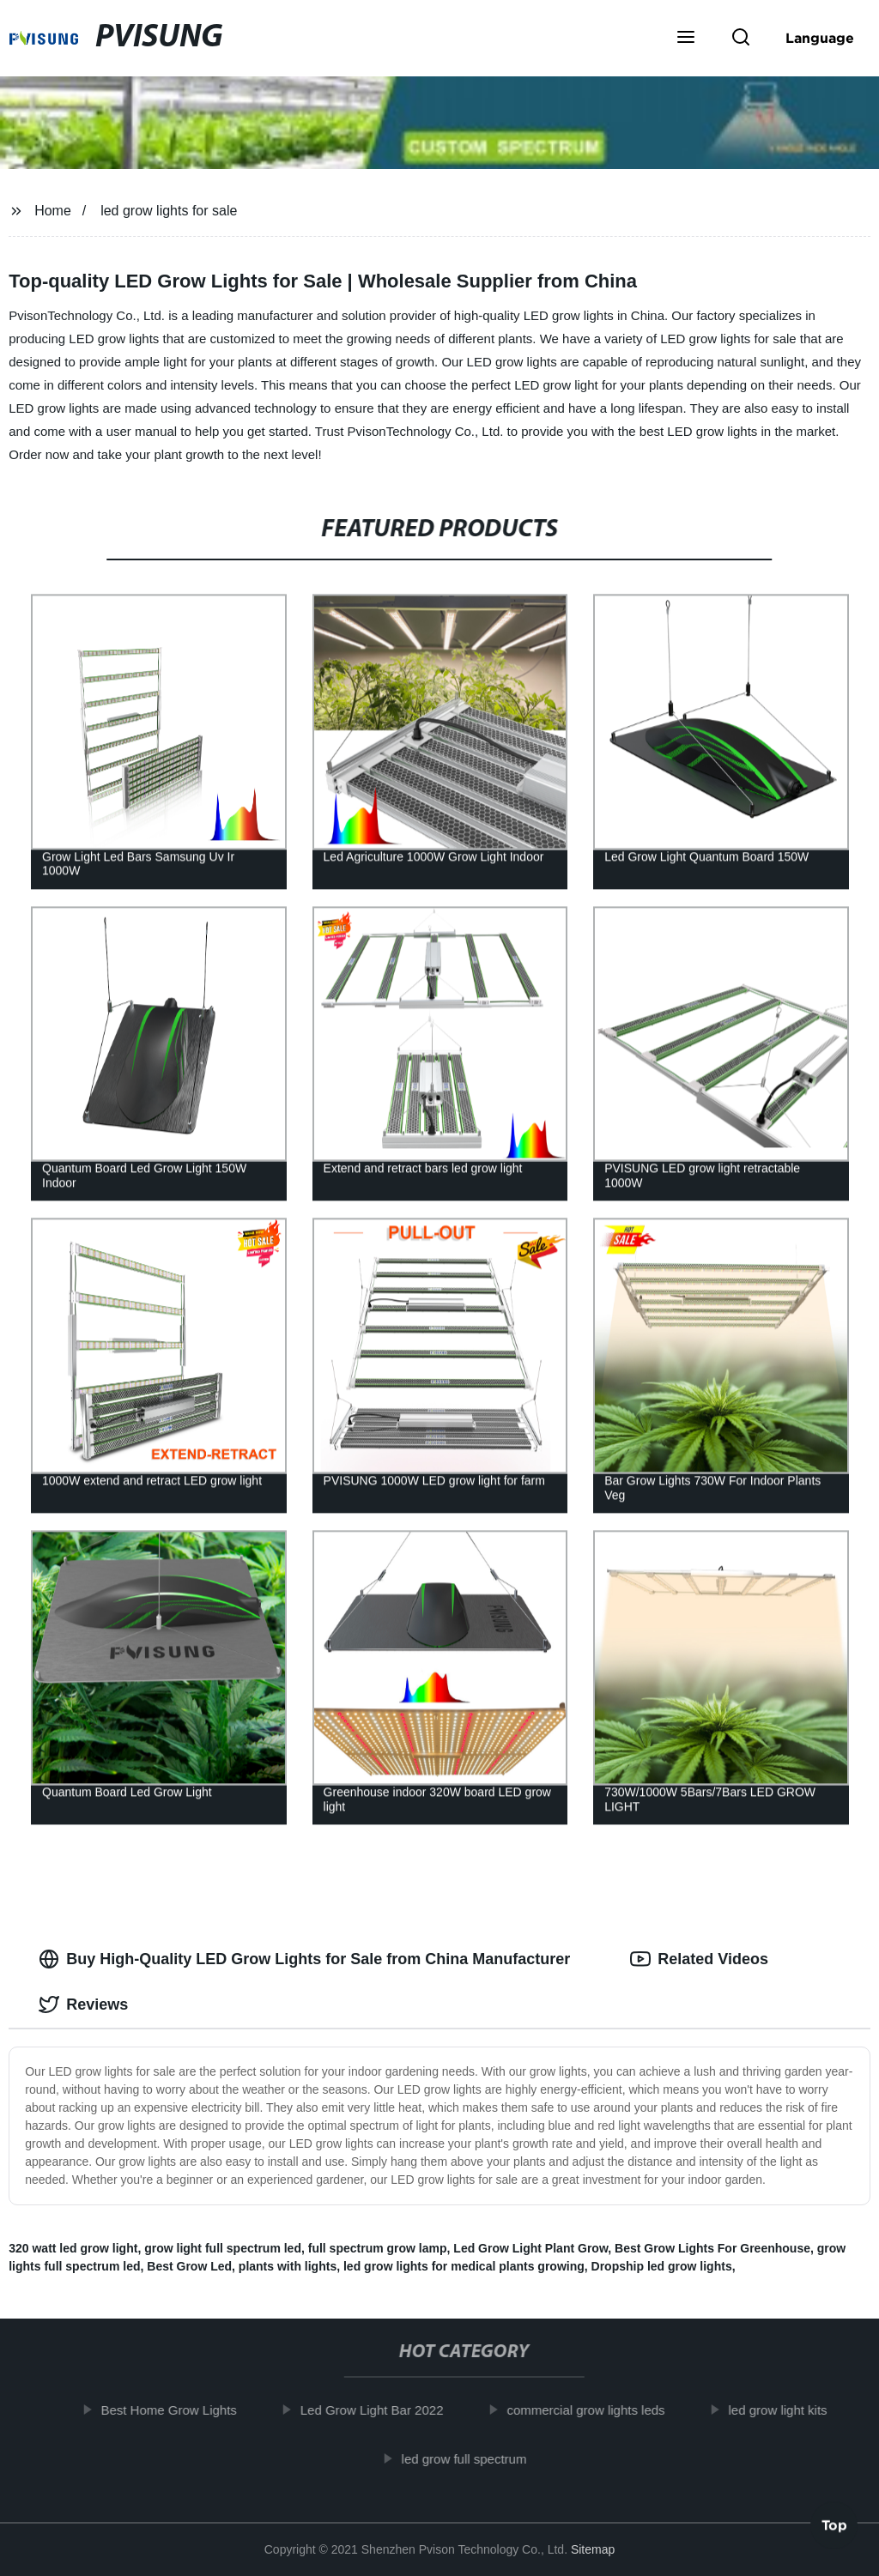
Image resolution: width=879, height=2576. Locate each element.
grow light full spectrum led (222, 2248)
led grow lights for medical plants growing (464, 2266)
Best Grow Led (189, 2266)
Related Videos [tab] (699, 1959)
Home (52, 210)
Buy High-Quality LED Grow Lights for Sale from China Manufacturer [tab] (304, 1959)
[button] (686, 39)
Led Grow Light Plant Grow (530, 2248)
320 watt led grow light (73, 2248)
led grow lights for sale (168, 210)
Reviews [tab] (83, 2004)
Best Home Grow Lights (183, 2410)
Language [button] (819, 37)
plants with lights (287, 2266)
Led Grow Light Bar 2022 (386, 2410)
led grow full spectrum (478, 2458)
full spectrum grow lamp (377, 2248)
